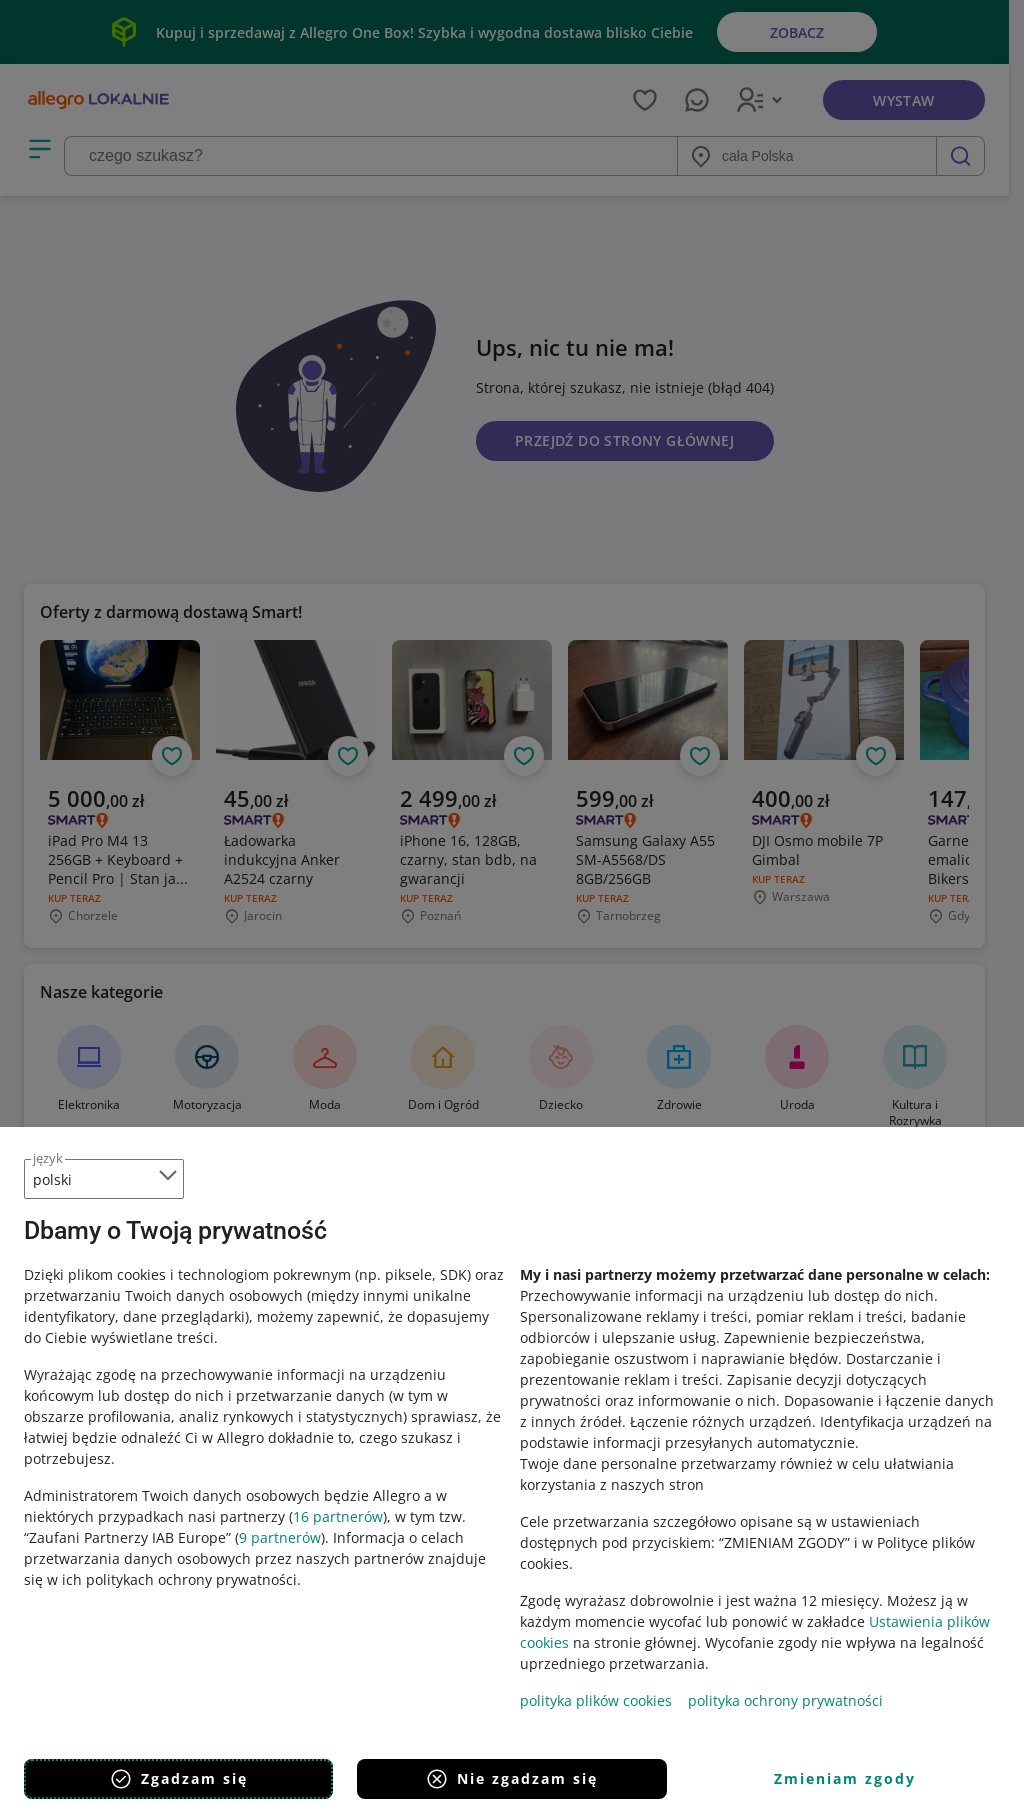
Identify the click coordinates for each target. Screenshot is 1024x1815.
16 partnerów (338, 1516)
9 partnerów (280, 1537)
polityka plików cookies (596, 1700)
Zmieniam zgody (845, 1778)
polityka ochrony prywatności (785, 1700)
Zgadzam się (178, 1779)
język (48, 1158)
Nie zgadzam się (511, 1779)
